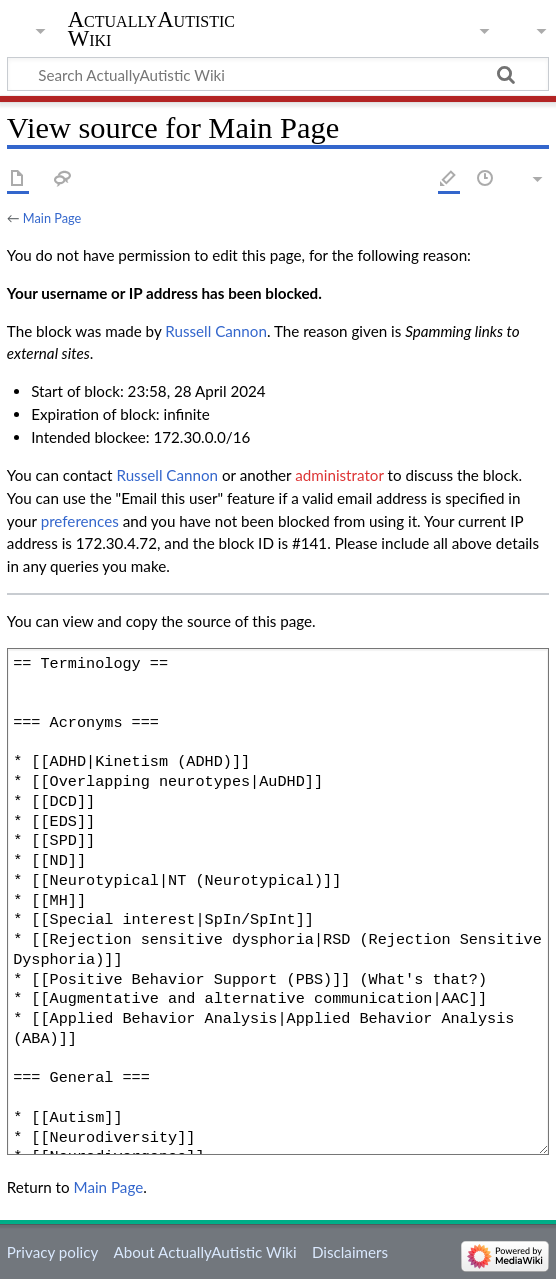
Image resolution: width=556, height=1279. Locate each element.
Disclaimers (350, 1252)
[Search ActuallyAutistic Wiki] (278, 74)
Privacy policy (52, 1252)
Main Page (52, 218)
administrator (339, 475)
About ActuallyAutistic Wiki (204, 1252)
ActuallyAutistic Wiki (151, 29)
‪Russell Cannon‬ (216, 331)
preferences (80, 521)
